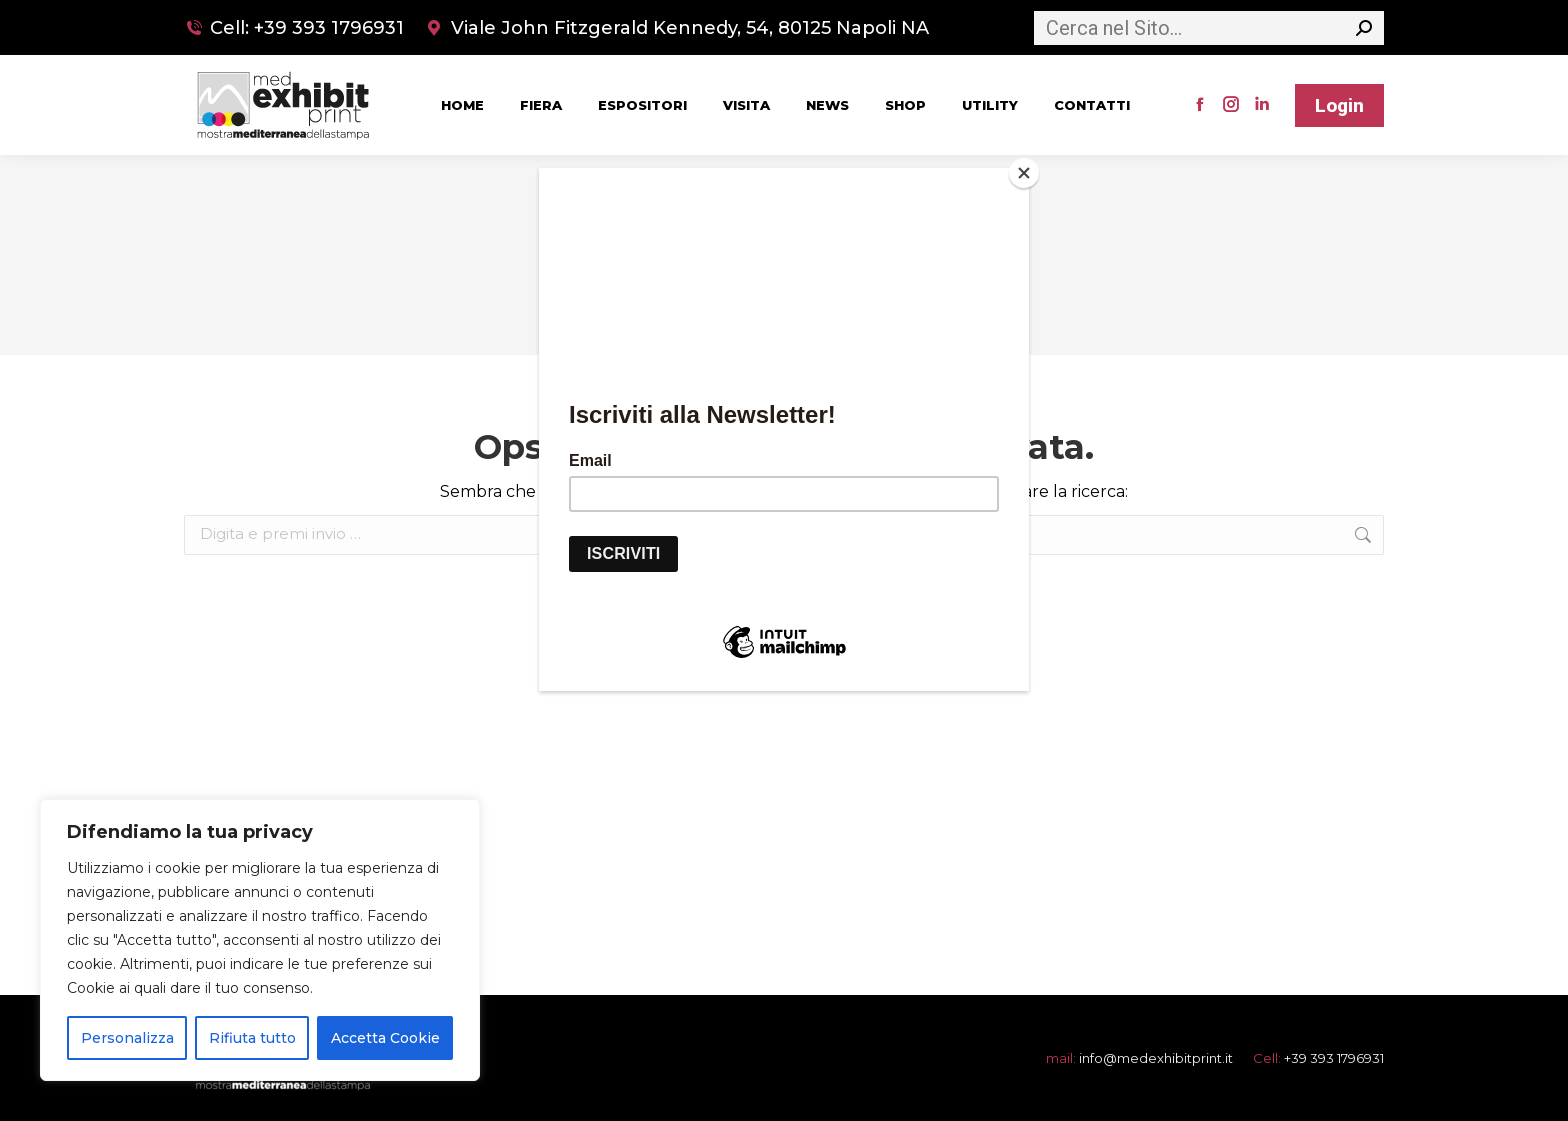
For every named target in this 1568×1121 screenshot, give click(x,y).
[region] (260, 940)
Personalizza (127, 1038)
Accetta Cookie (385, 1038)
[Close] (1024, 173)
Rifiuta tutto (252, 1038)
